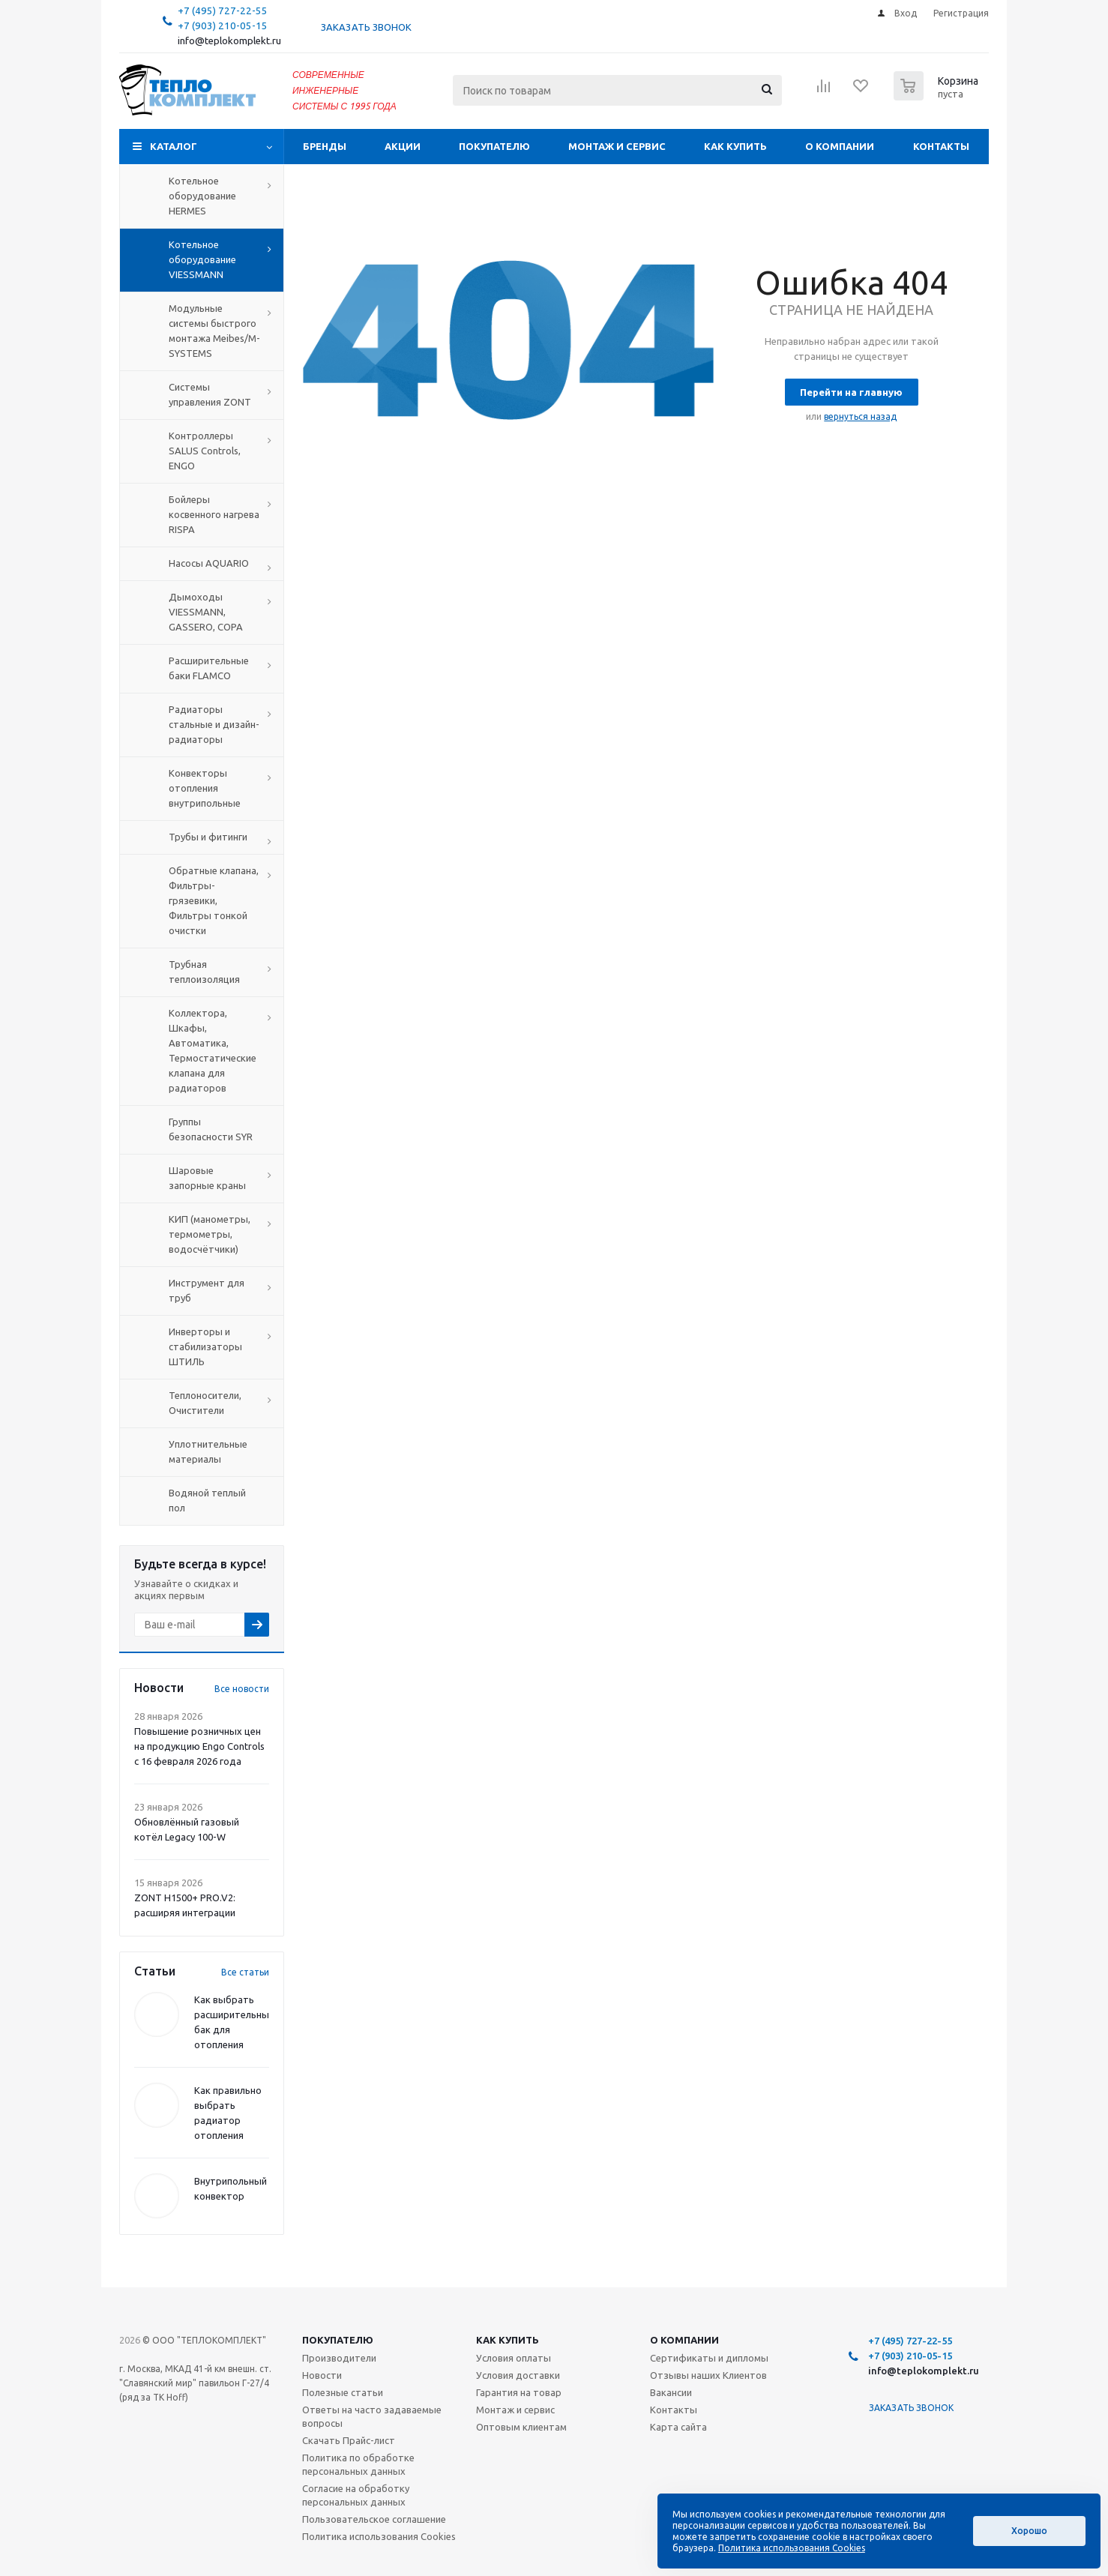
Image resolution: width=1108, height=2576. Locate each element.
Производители (339, 2358)
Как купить (735, 146)
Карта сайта (678, 2427)
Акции (403, 146)
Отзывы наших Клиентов (708, 2375)
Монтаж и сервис (617, 146)
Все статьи (245, 1972)
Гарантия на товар (518, 2392)
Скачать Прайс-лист (348, 2440)
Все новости (241, 1689)
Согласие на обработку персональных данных (355, 2495)
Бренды (324, 146)
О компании (839, 146)
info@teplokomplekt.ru (229, 40)
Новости (322, 2375)
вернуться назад (860, 416)
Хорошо (1029, 2531)
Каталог (173, 146)
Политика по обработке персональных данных (358, 2464)
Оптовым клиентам (521, 2427)
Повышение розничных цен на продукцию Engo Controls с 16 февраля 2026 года (199, 1746)
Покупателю (494, 146)
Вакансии (671, 2392)
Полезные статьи (342, 2392)
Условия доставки (518, 2375)
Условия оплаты (513, 2358)
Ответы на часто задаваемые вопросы (372, 2416)
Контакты (941, 146)
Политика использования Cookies (379, 2536)
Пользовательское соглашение (374, 2519)
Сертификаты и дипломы (709, 2358)
